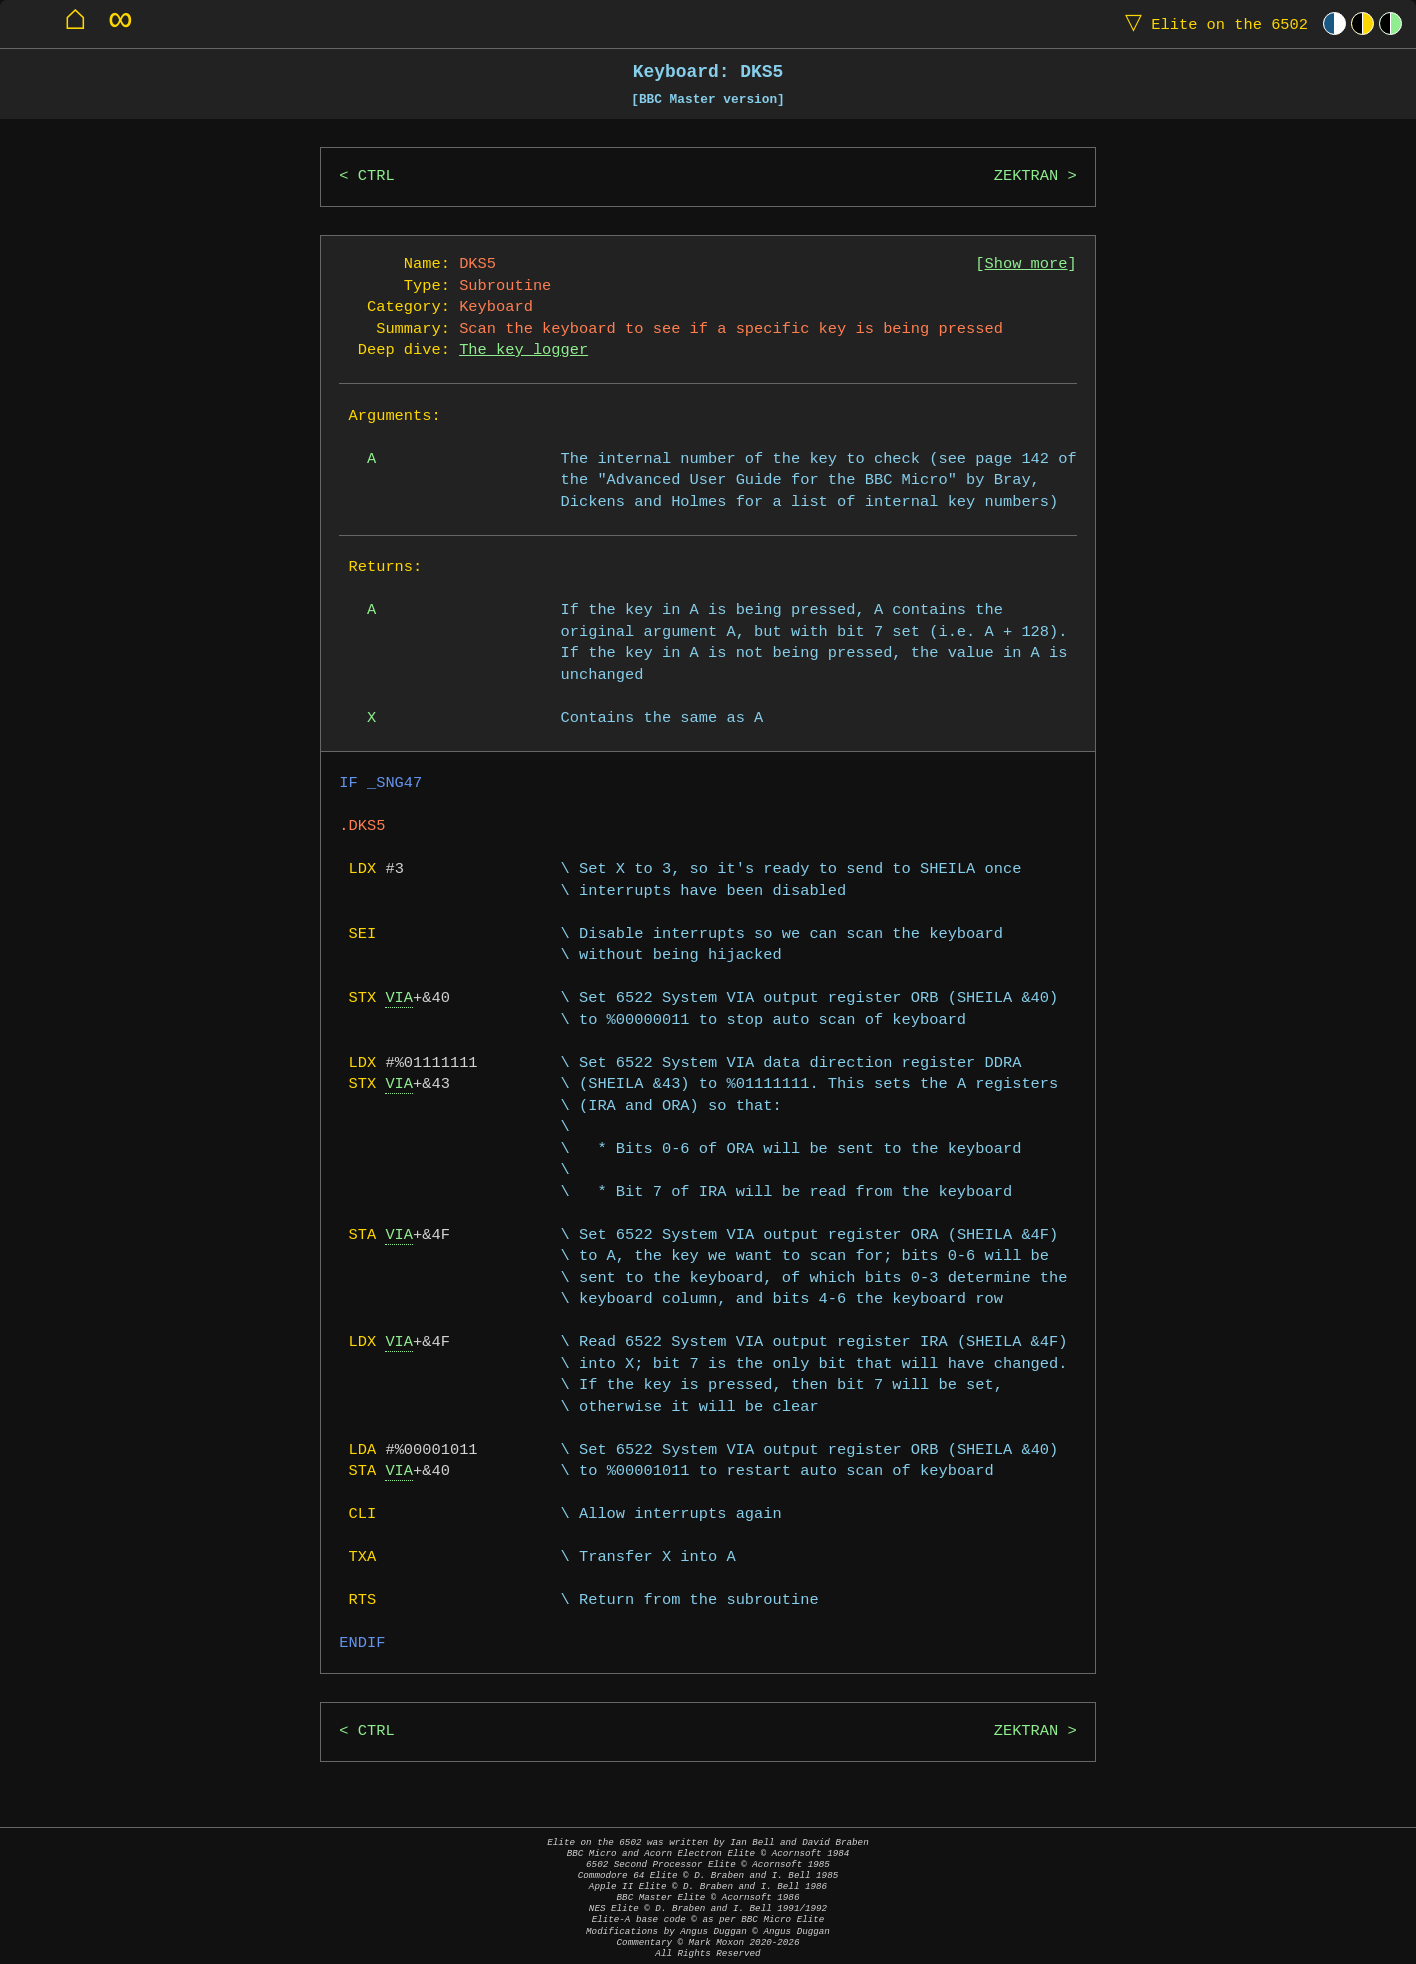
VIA (399, 998)
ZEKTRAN (1026, 176)
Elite (1212, 23)
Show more (1026, 264)
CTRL (376, 176)
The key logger (523, 350)
